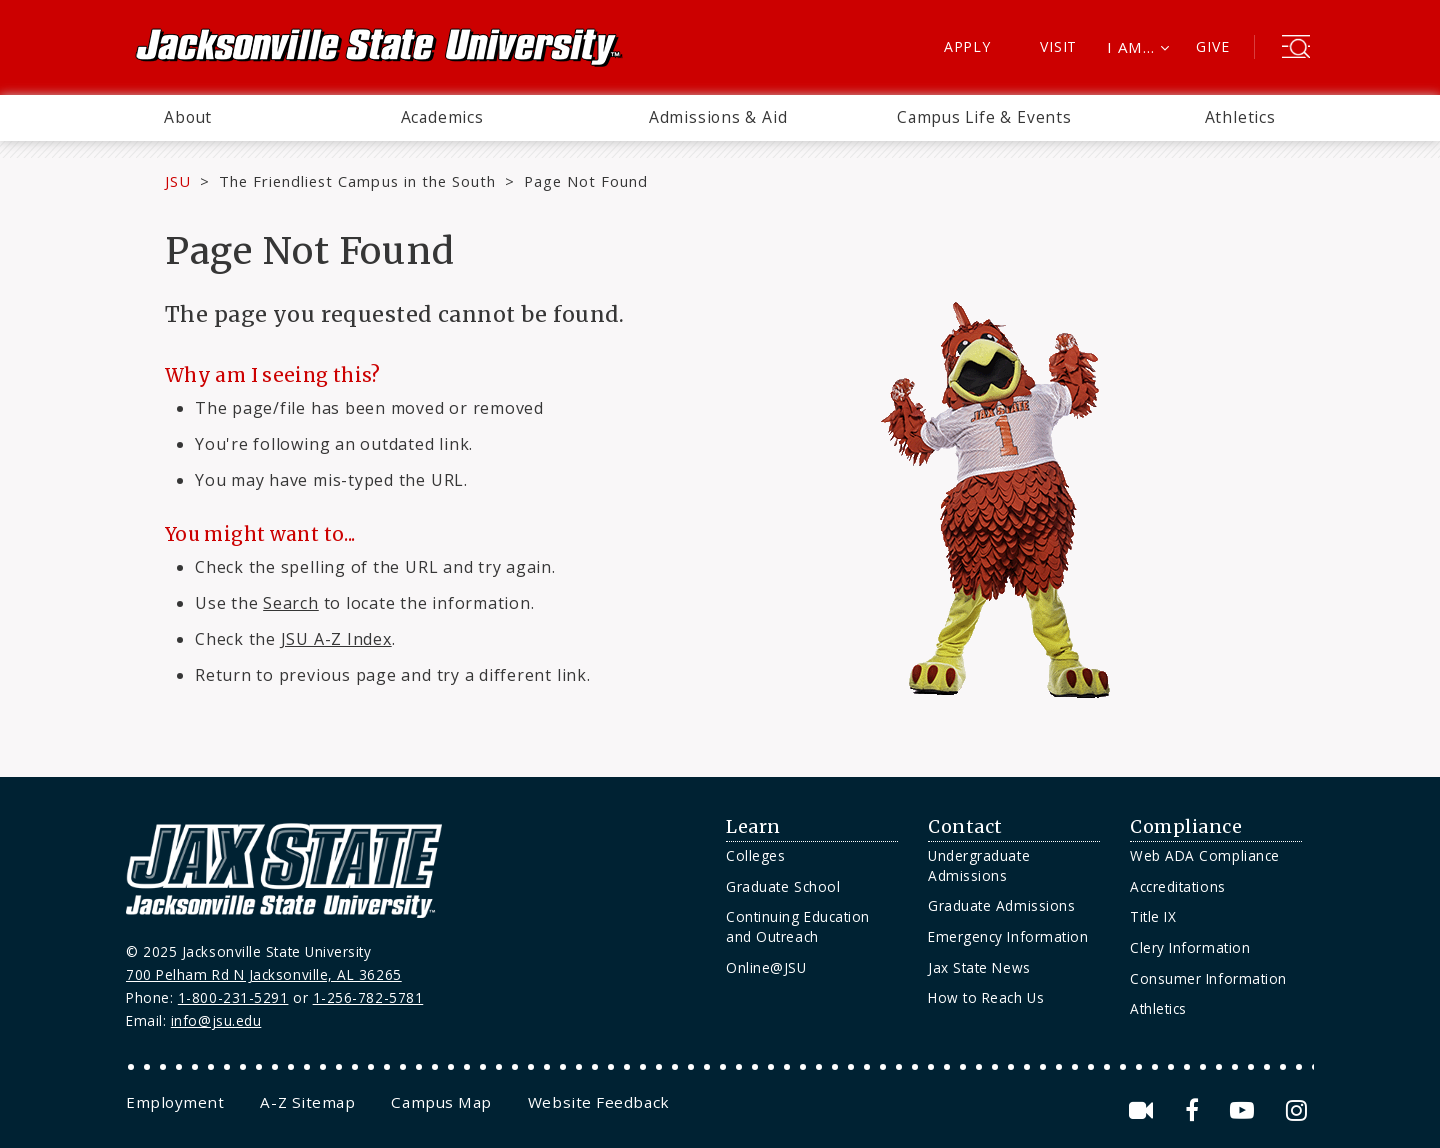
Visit (1058, 46)
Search (291, 603)
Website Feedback (599, 1102)
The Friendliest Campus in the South (357, 181)
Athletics (1240, 117)
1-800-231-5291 (233, 997)
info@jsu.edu (216, 1020)
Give (1212, 46)
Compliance (1186, 827)
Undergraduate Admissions (979, 865)
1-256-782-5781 (368, 997)
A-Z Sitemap (307, 1102)
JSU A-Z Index (336, 639)
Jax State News (979, 967)
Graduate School (783, 886)
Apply (967, 46)
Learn (753, 827)
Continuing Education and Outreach (798, 926)
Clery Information (1190, 947)
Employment (175, 1102)
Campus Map (441, 1102)
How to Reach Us (986, 997)
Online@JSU (766, 967)
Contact (965, 827)
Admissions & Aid (718, 117)
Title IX (1153, 916)
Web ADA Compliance (1205, 855)
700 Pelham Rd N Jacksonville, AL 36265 (264, 974)
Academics (442, 117)
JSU (178, 181)
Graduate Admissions (1001, 905)
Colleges (755, 855)
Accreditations (1178, 886)
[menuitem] (188, 118)
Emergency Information (1008, 936)
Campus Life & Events (984, 117)
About (188, 117)
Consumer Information (1208, 978)
